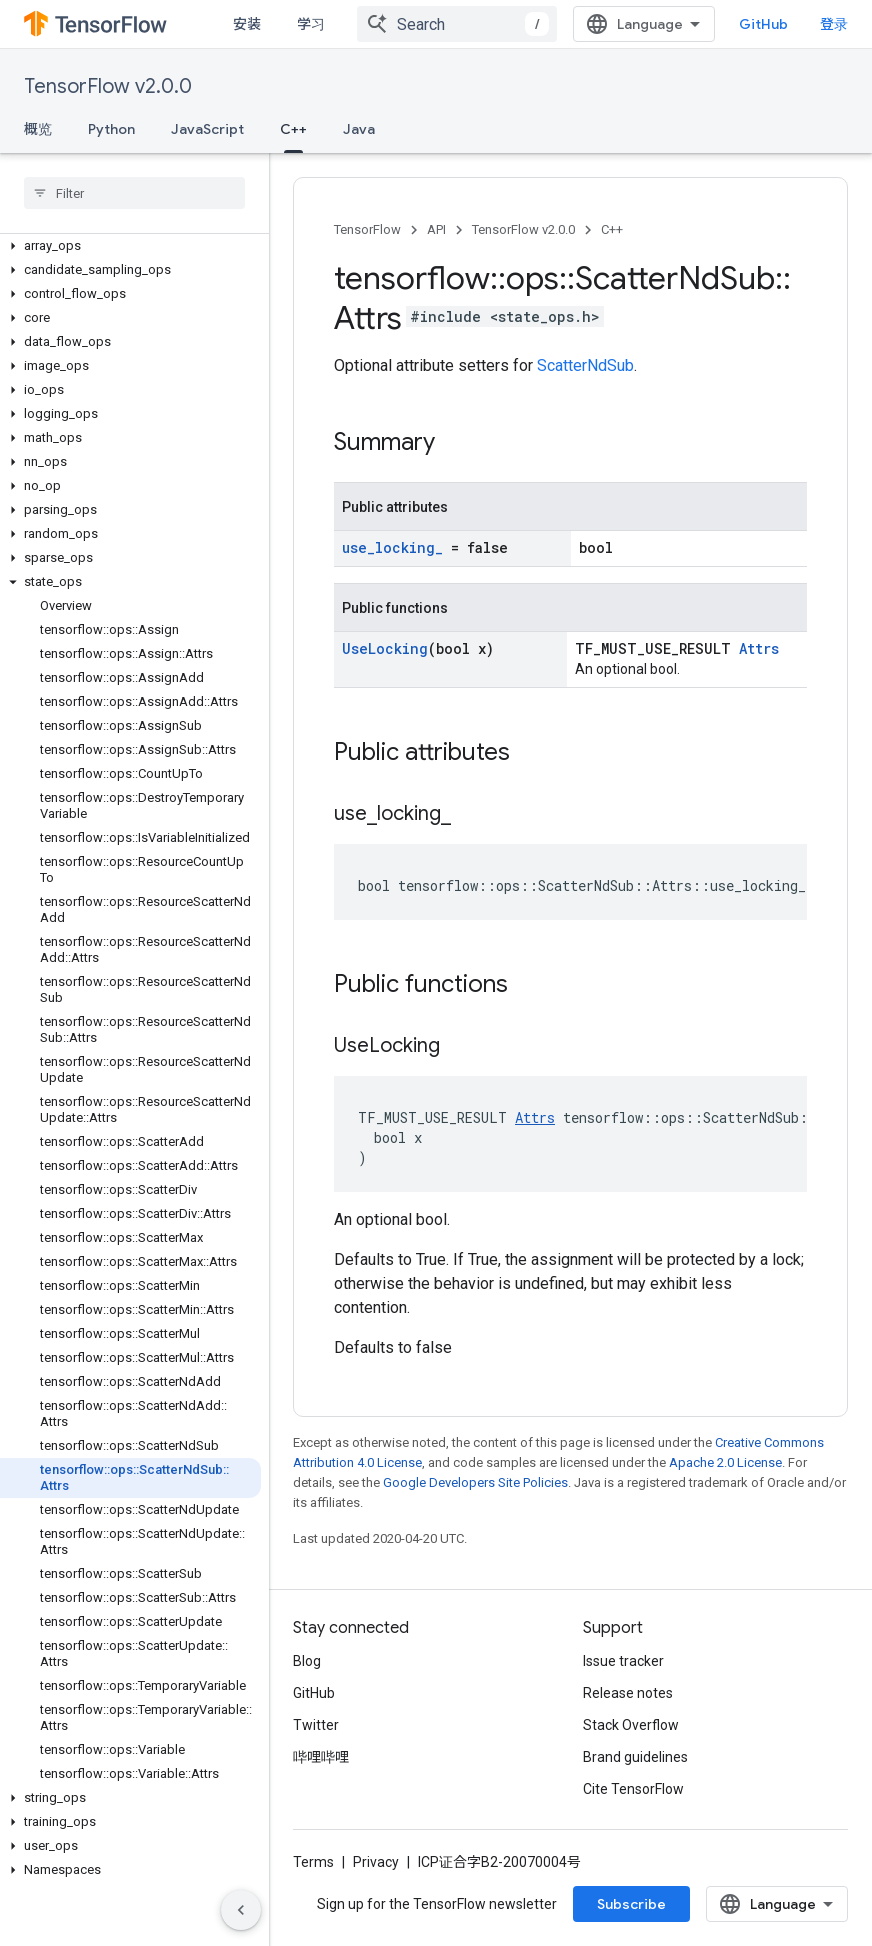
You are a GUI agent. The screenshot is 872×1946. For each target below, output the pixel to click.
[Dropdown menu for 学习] (349, 24)
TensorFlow (367, 229)
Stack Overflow (631, 1725)
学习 (311, 24)
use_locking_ (392, 547)
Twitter (316, 1725)
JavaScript (207, 129)
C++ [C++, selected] (293, 129)
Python (111, 129)
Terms (313, 1862)
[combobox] (501, 24)
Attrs (759, 648)
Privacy (376, 1862)
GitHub (807, 24)
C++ (612, 229)
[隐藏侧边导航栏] (241, 1910)
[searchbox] (134, 193)
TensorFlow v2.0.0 (108, 86)
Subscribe (631, 1904)
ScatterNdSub (585, 365)
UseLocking (385, 648)
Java (359, 129)
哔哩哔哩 (321, 1757)
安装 (247, 24)
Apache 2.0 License (725, 1462)
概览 (38, 129)
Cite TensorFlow (633, 1789)
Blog (307, 1661)
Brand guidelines (635, 1757)
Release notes (628, 1693)
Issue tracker (623, 1661)
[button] (130, 246)
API (436, 229)
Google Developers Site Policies (475, 1482)
